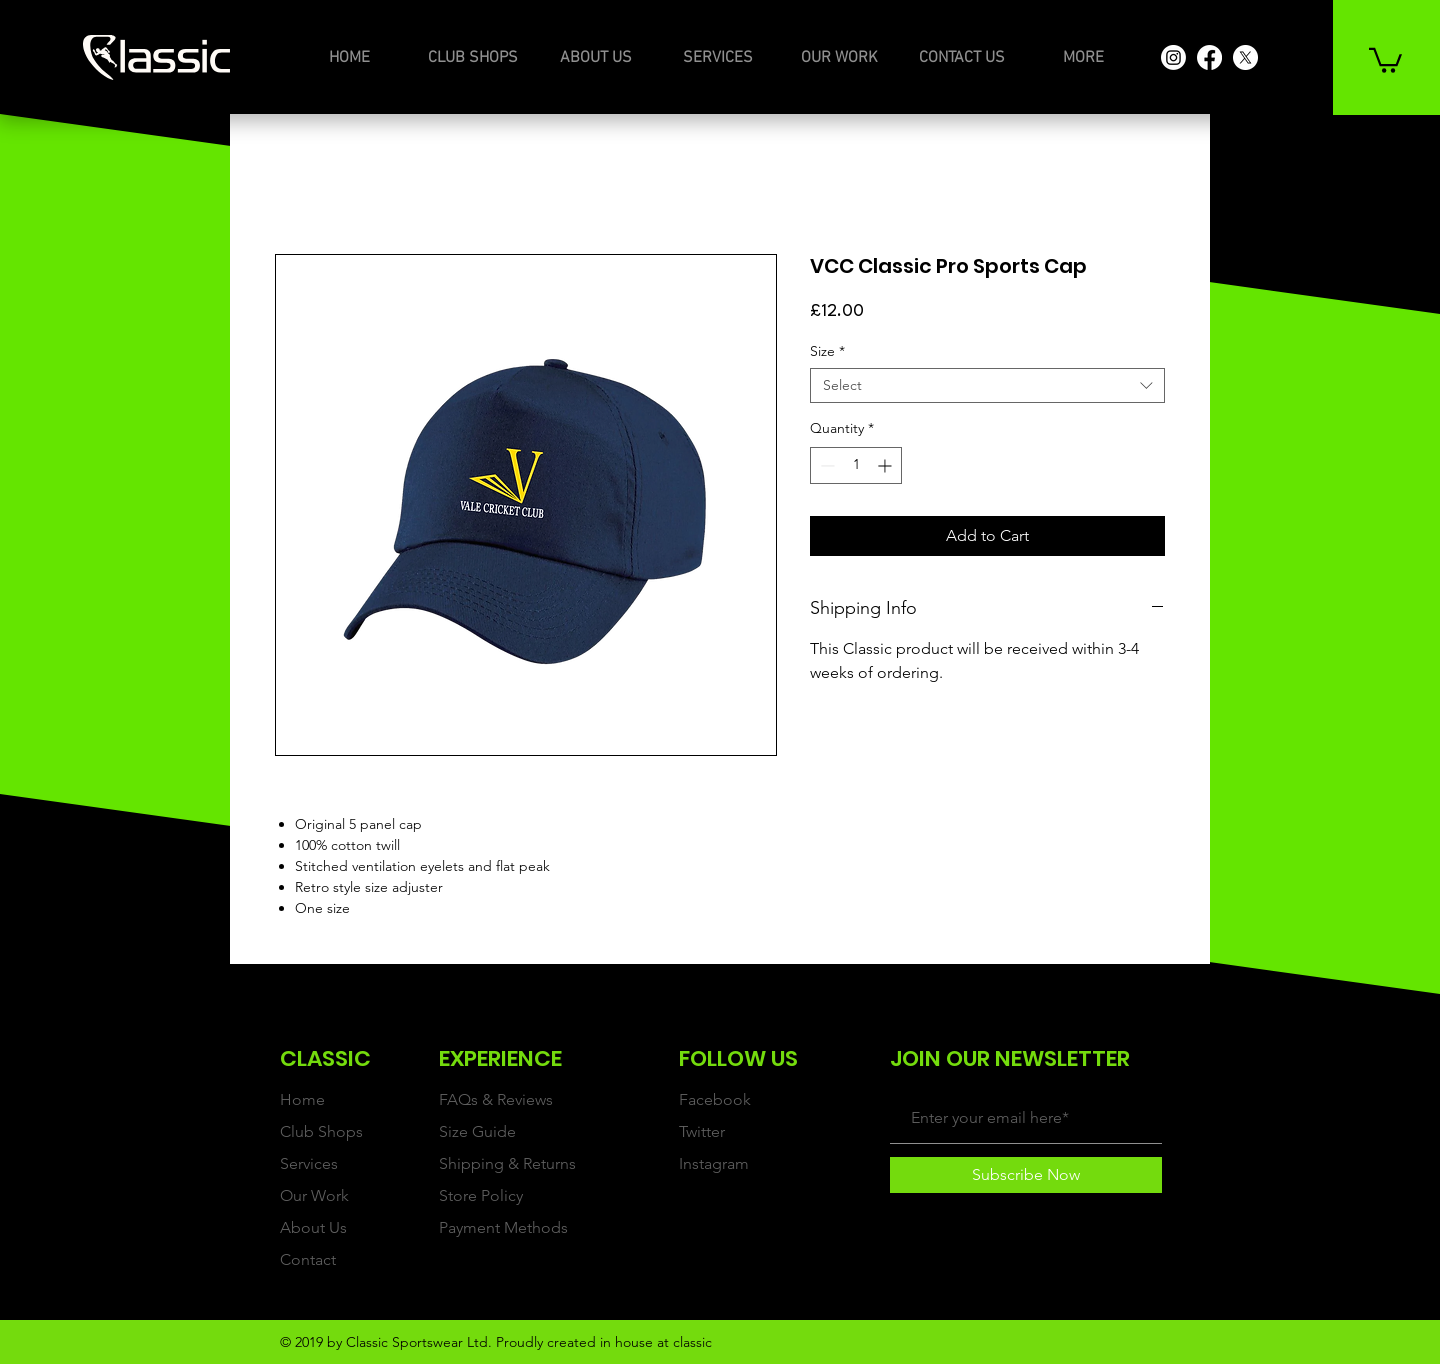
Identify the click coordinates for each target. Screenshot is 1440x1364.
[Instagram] (1173, 57)
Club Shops (321, 1131)
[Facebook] (1209, 57)
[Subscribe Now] (1026, 1175)
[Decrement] (825, 465)
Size (827, 351)
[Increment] (886, 465)
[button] (1385, 59)
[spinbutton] (856, 465)
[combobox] (987, 385)
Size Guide (477, 1131)
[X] (1245, 57)
